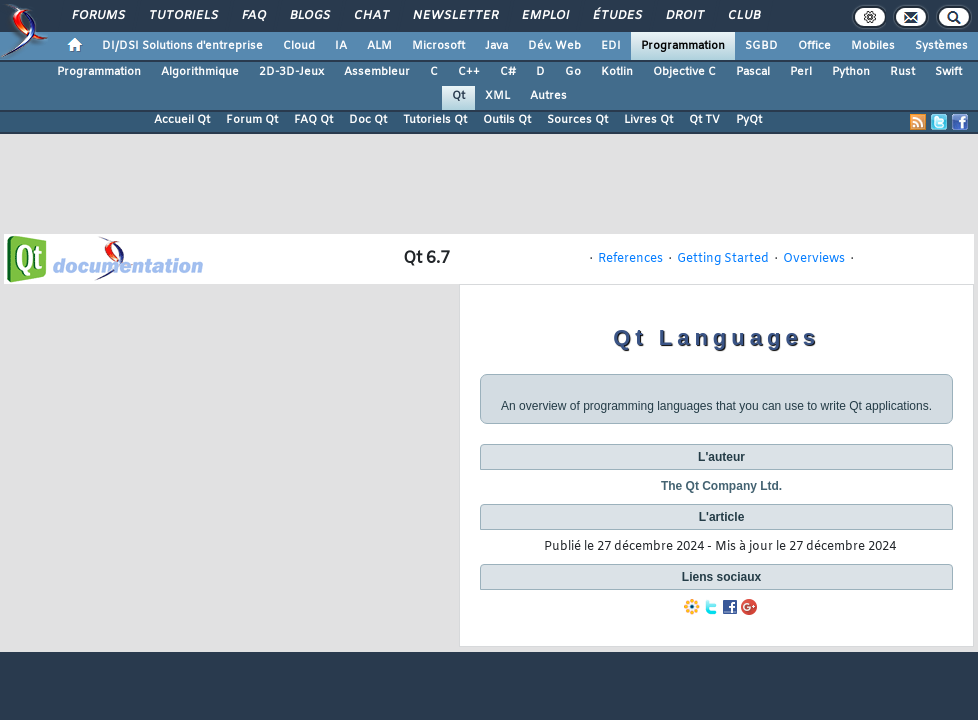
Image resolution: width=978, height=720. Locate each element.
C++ (469, 72)
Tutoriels (182, 16)
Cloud (299, 46)
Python (851, 72)
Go (573, 72)
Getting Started (723, 259)
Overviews (814, 259)
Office (814, 46)
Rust (902, 72)
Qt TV (704, 120)
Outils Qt (507, 120)
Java (496, 46)
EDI (611, 46)
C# (508, 72)
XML (497, 96)
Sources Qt (577, 120)
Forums (97, 16)
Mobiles (873, 46)
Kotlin (617, 72)
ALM (379, 46)
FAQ (253, 16)
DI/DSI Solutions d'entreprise (182, 46)
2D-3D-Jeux (291, 72)
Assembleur (377, 72)
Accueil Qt (182, 120)
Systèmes (941, 46)
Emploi (544, 16)
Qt (458, 96)
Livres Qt (648, 120)
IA (341, 46)
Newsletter (454, 16)
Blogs (309, 16)
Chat (370, 16)
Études (616, 16)
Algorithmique (200, 72)
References (630, 259)
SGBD (761, 46)
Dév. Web (554, 46)
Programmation (683, 46)
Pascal (753, 72)
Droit (684, 16)
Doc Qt (368, 120)
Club (743, 16)
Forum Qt (252, 120)
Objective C (684, 72)
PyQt (749, 120)
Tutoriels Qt (435, 120)
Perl (801, 72)
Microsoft (438, 46)
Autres (548, 96)
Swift (948, 72)
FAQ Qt (313, 120)
